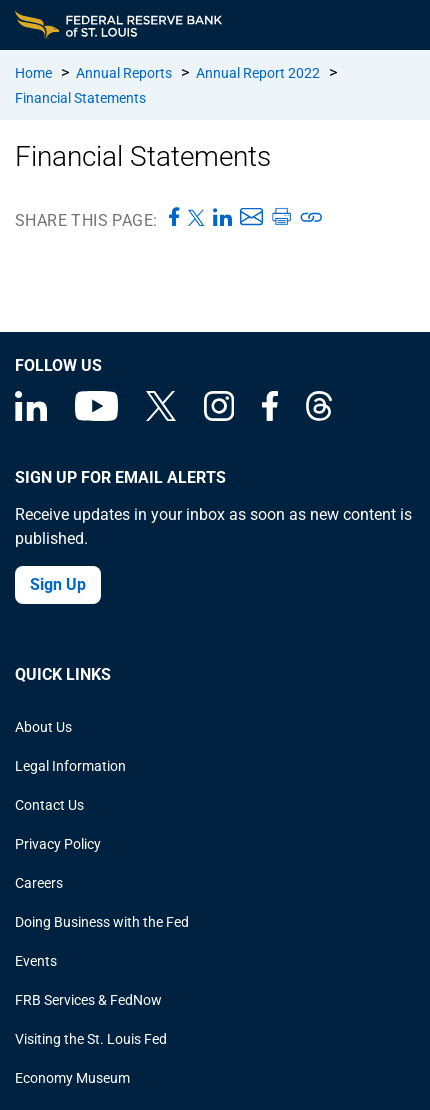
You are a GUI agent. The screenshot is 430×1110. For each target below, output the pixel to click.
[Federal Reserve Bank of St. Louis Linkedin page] (31, 416)
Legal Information (70, 766)
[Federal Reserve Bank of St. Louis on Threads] (319, 416)
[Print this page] (281, 218)
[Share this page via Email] (251, 218)
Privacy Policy (58, 844)
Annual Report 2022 (258, 73)
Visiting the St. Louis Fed (91, 1039)
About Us (43, 727)
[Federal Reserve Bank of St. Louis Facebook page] (270, 416)
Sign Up (58, 584)
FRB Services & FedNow (88, 1000)
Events (36, 961)
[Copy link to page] (312, 218)
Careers (39, 883)
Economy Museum (72, 1078)
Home (33, 73)
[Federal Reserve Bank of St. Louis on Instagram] (219, 416)
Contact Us (49, 805)
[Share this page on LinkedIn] (222, 218)
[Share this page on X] (196, 218)
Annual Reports (124, 73)
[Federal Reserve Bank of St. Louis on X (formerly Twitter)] (161, 416)
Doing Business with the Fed (102, 922)
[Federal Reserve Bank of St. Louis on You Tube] (96, 416)
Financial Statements (80, 98)
